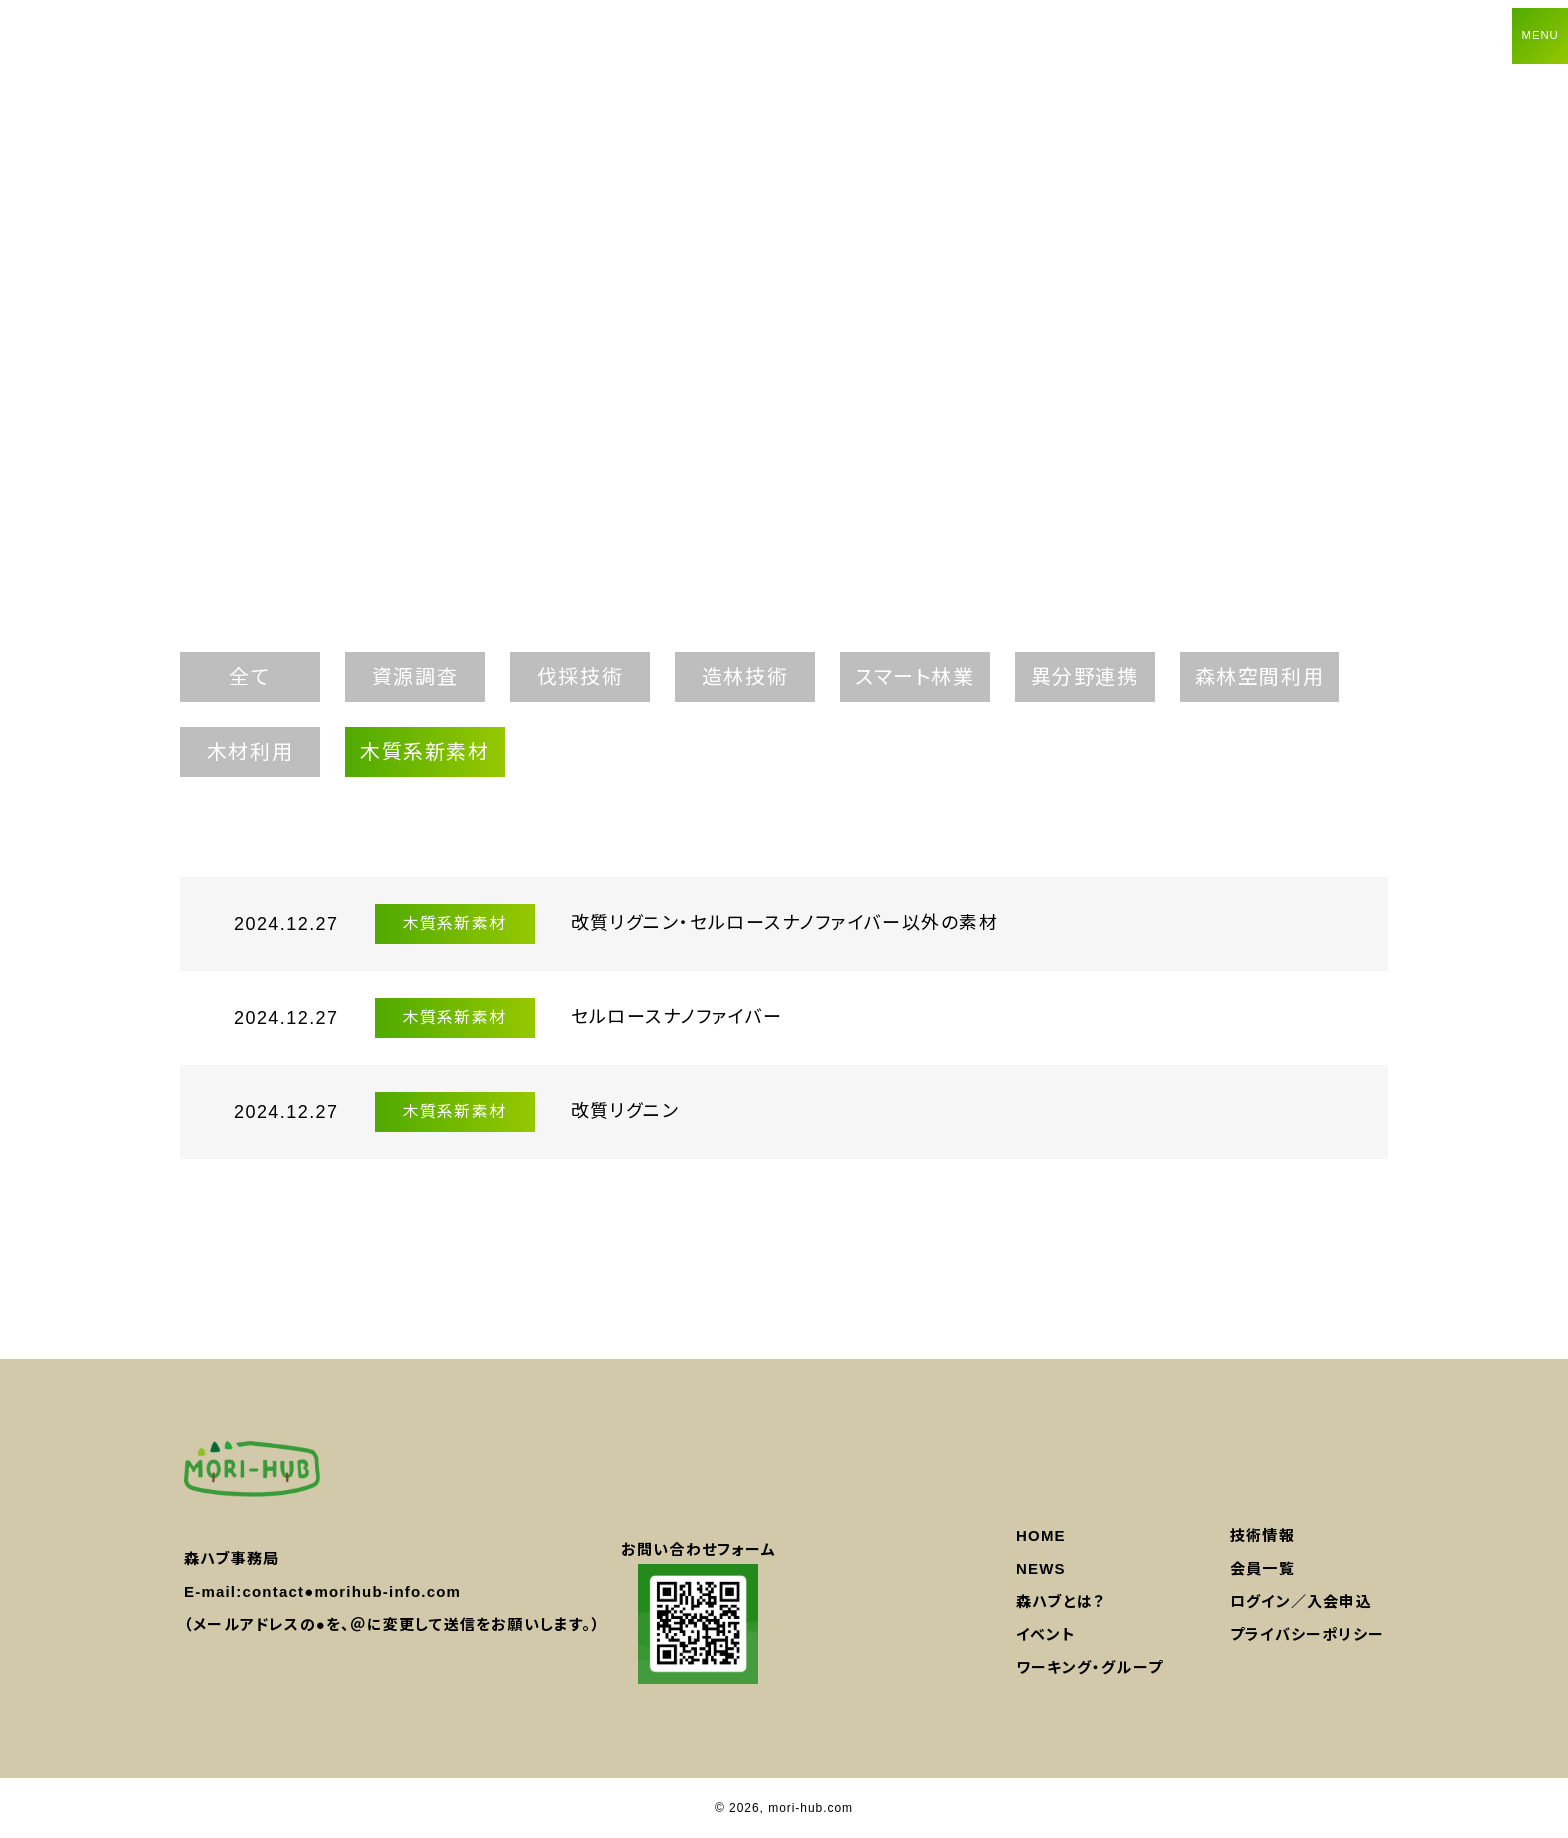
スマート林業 (915, 677)
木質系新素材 (425, 752)
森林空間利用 (1260, 677)
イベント (1046, 1634)
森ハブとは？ (1060, 1601)
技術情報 (1262, 1535)
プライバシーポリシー (1307, 1634)
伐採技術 (580, 677)
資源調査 (415, 677)
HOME (1041, 1535)
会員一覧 (1262, 1568)
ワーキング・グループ (1089, 1667)
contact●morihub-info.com (351, 1591)
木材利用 (250, 752)
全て (249, 677)
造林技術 (745, 677)
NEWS (1041, 1568)
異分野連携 (1085, 677)
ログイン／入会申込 (1301, 1601)
